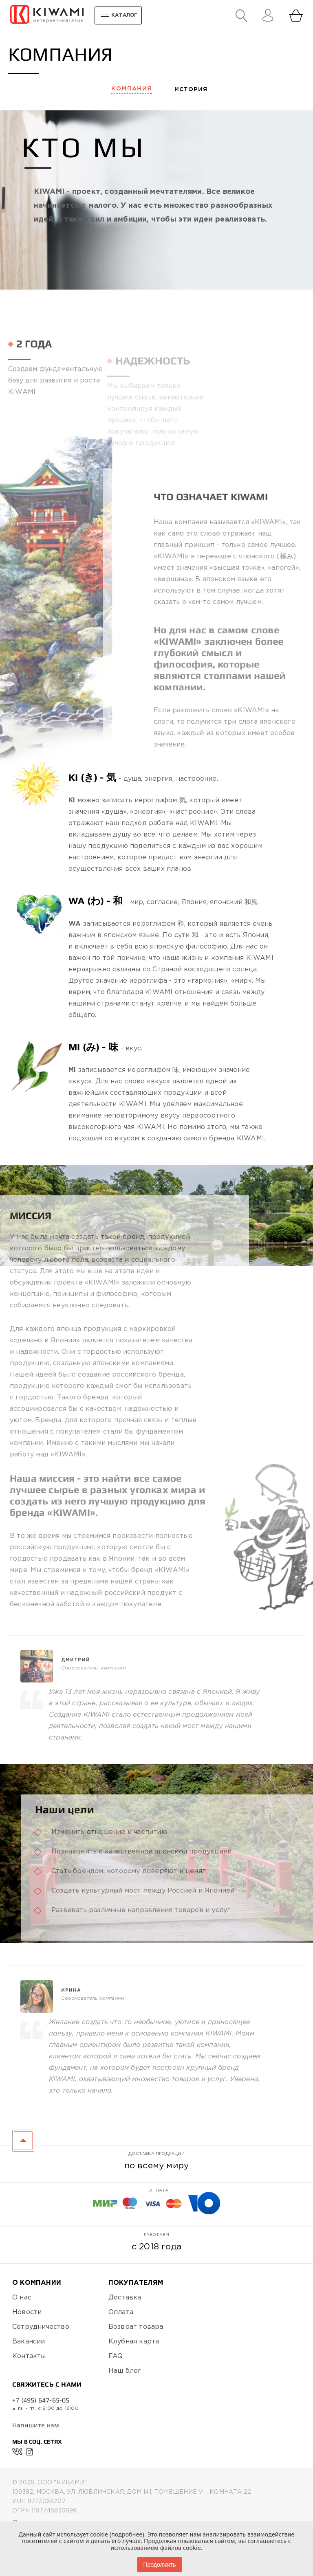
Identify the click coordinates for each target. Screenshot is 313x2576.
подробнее (126, 2534)
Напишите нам (35, 2425)
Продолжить (159, 2564)
